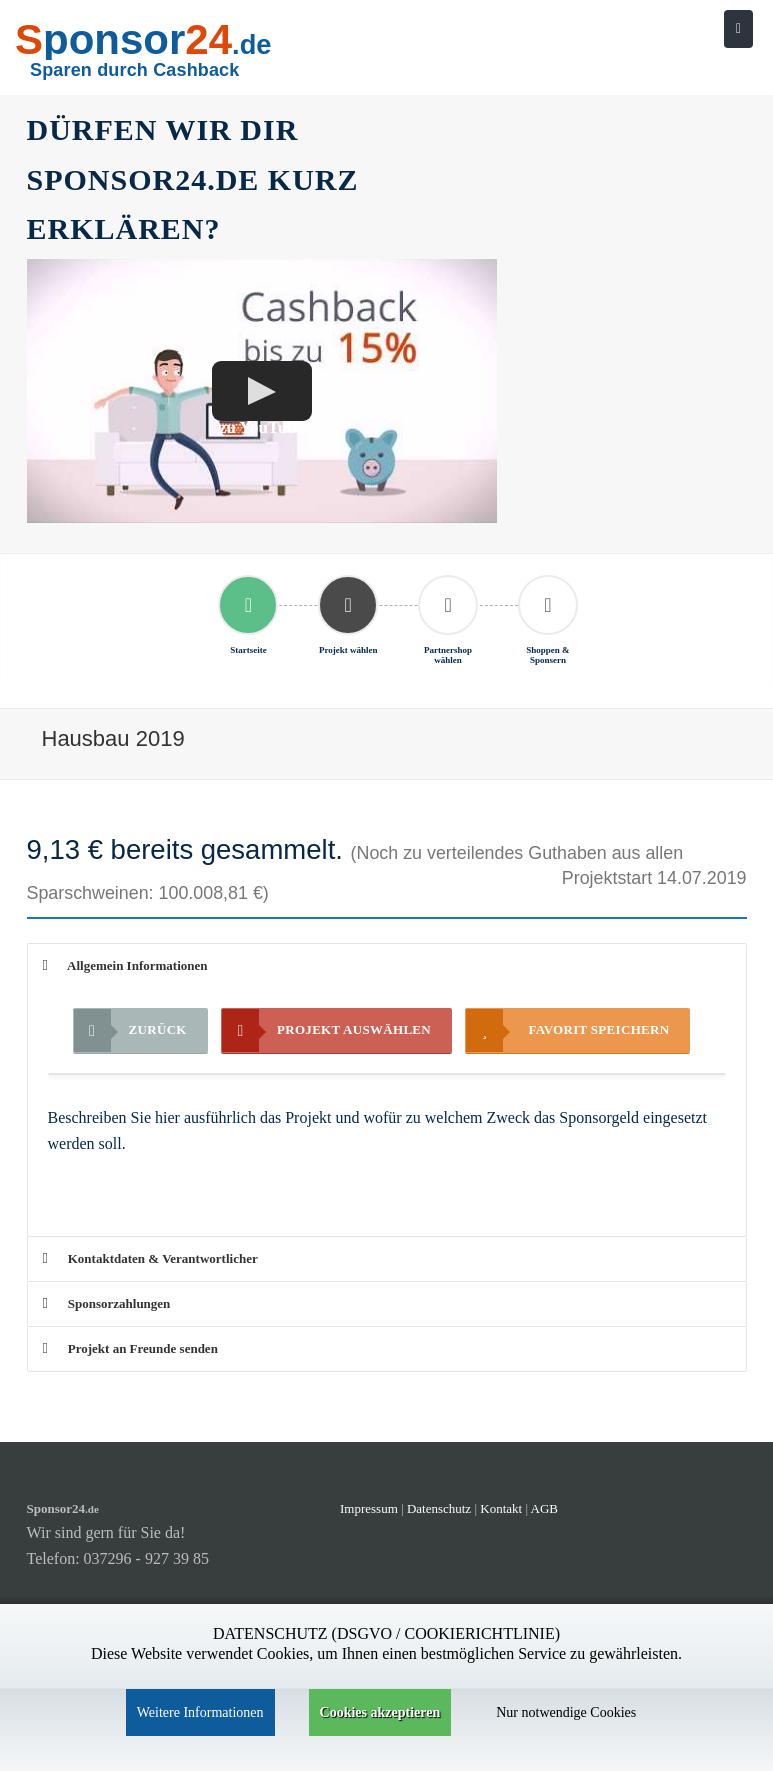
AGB (544, 1508)
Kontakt (502, 1508)
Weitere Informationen (200, 1712)
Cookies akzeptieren (380, 1712)
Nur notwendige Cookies (566, 1712)
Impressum (369, 1508)
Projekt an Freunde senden (130, 1348)
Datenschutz (439, 1508)
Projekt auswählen (326, 1030)
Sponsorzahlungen (107, 1303)
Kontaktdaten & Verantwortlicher (150, 1258)
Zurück (130, 1030)
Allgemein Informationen (125, 965)
